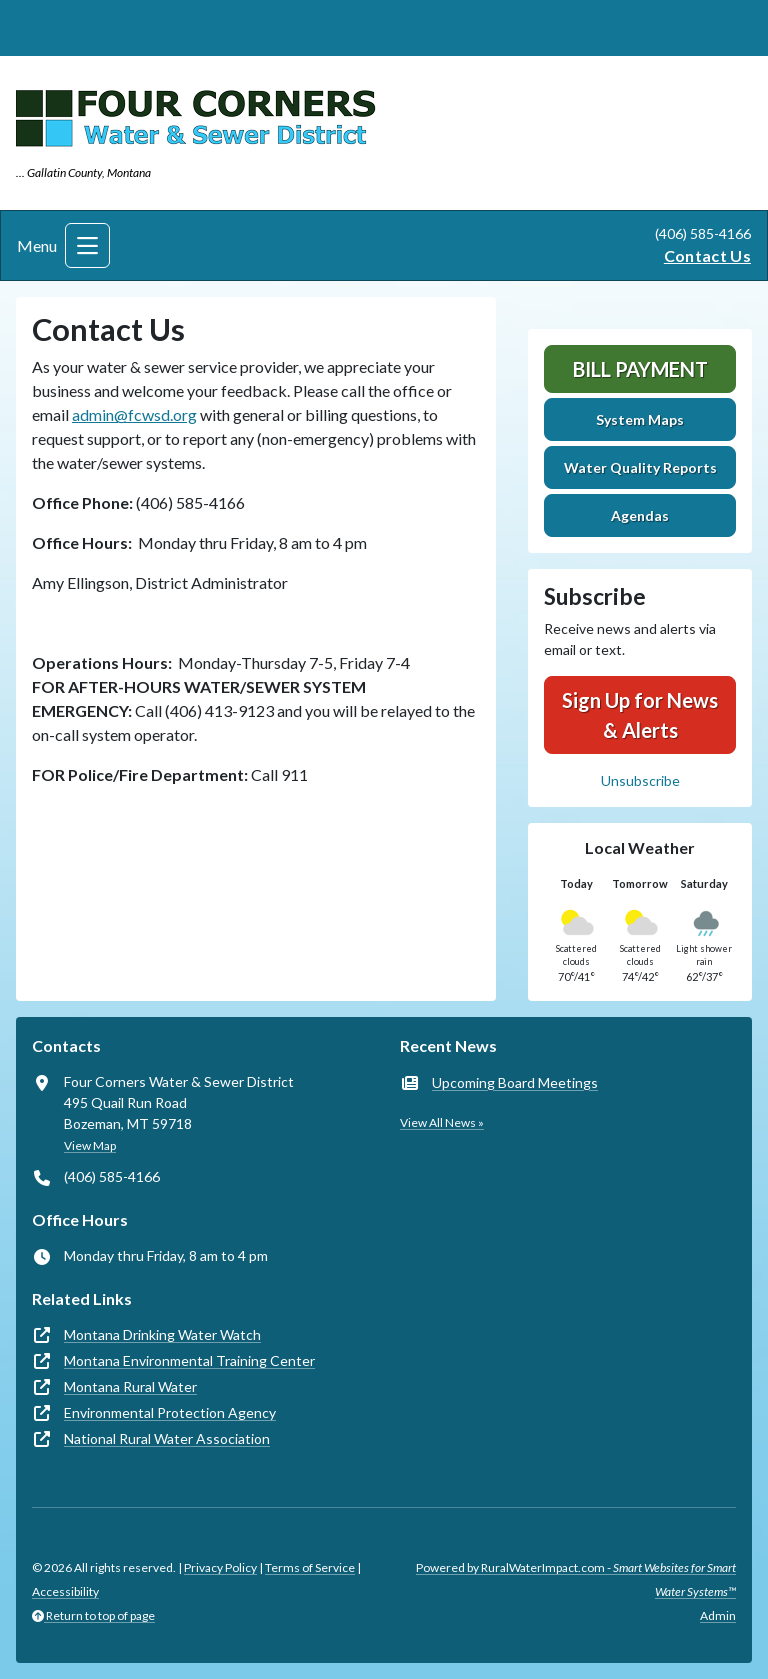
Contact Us (707, 255)
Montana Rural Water (130, 1386)
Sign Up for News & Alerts (640, 715)
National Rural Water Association (167, 1438)
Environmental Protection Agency (170, 1412)
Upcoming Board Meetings (515, 1082)
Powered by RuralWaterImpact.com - (576, 1579)
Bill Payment (640, 369)
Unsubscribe (640, 780)
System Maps (640, 419)
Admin (718, 1615)
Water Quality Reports (640, 467)
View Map (90, 1145)
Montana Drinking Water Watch (162, 1334)
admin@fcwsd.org (134, 414)
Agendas (640, 515)
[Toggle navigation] (87, 245)
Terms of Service (310, 1567)
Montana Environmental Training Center (189, 1360)
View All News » (442, 1122)
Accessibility (65, 1591)
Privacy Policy (220, 1567)
